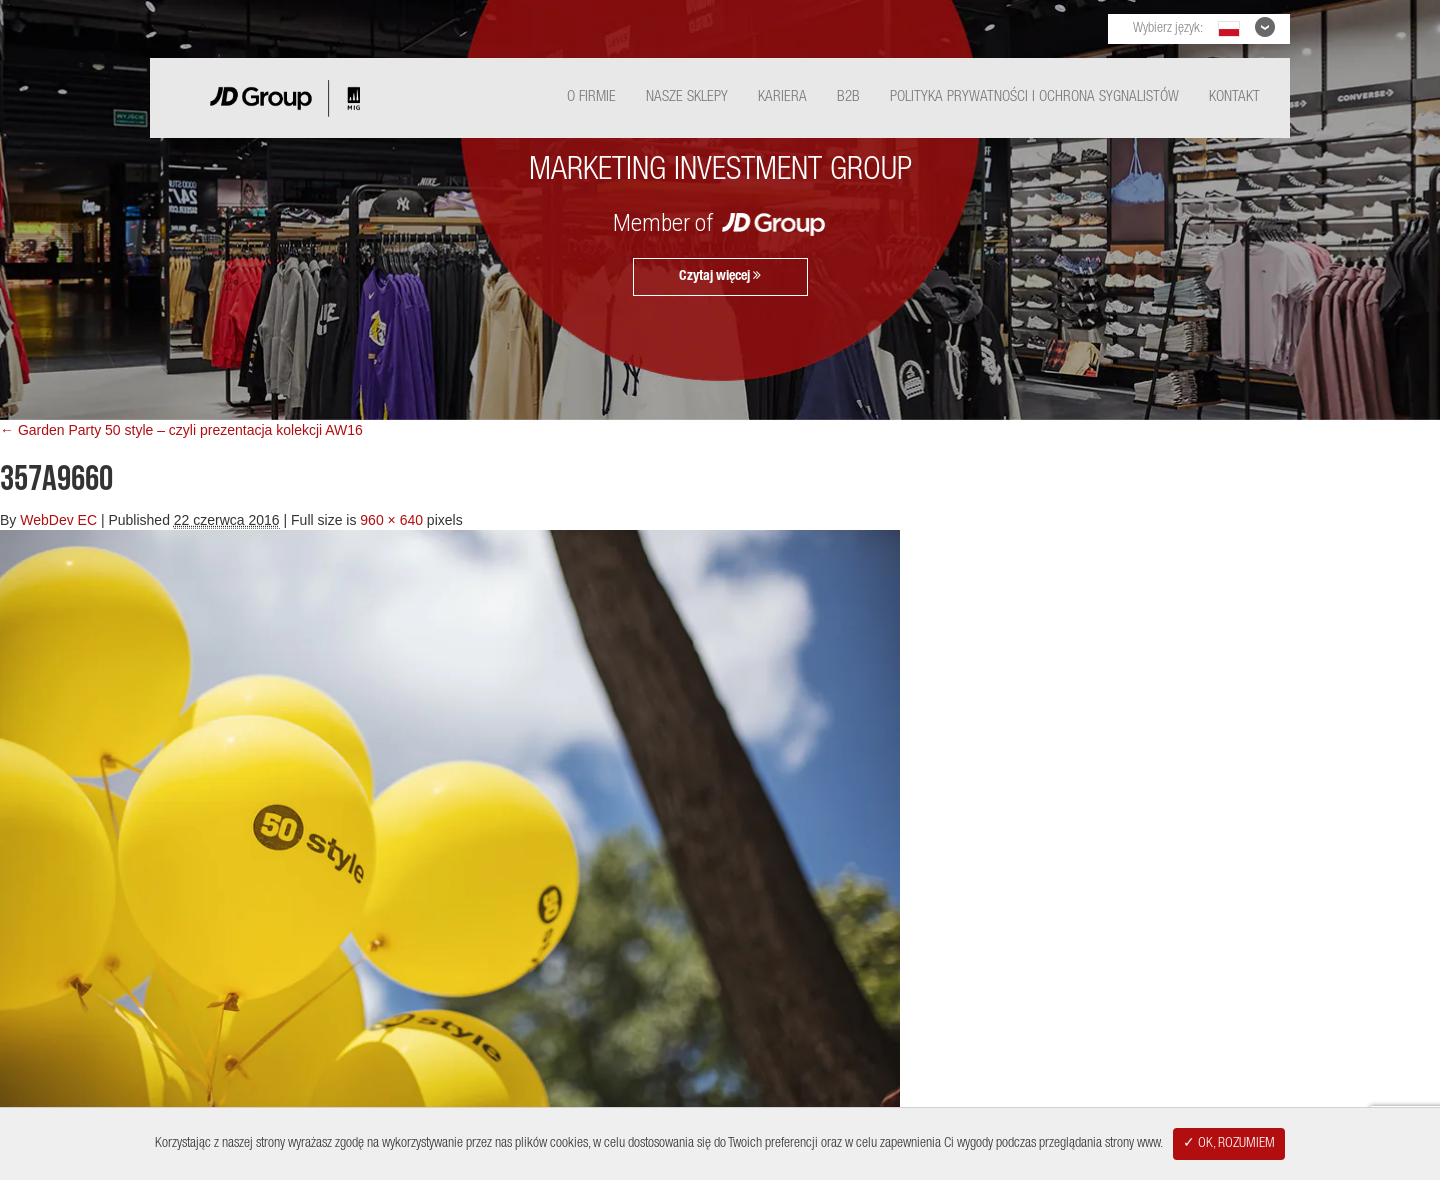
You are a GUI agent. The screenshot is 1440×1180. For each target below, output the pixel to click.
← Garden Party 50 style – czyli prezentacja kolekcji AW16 (181, 430)
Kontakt (1234, 97)
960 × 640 (391, 520)
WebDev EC (58, 520)
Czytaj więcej (720, 276)
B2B (848, 97)
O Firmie (591, 97)
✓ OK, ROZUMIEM (1229, 1144)
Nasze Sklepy (687, 97)
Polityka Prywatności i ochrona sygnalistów (1034, 97)
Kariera (782, 97)
